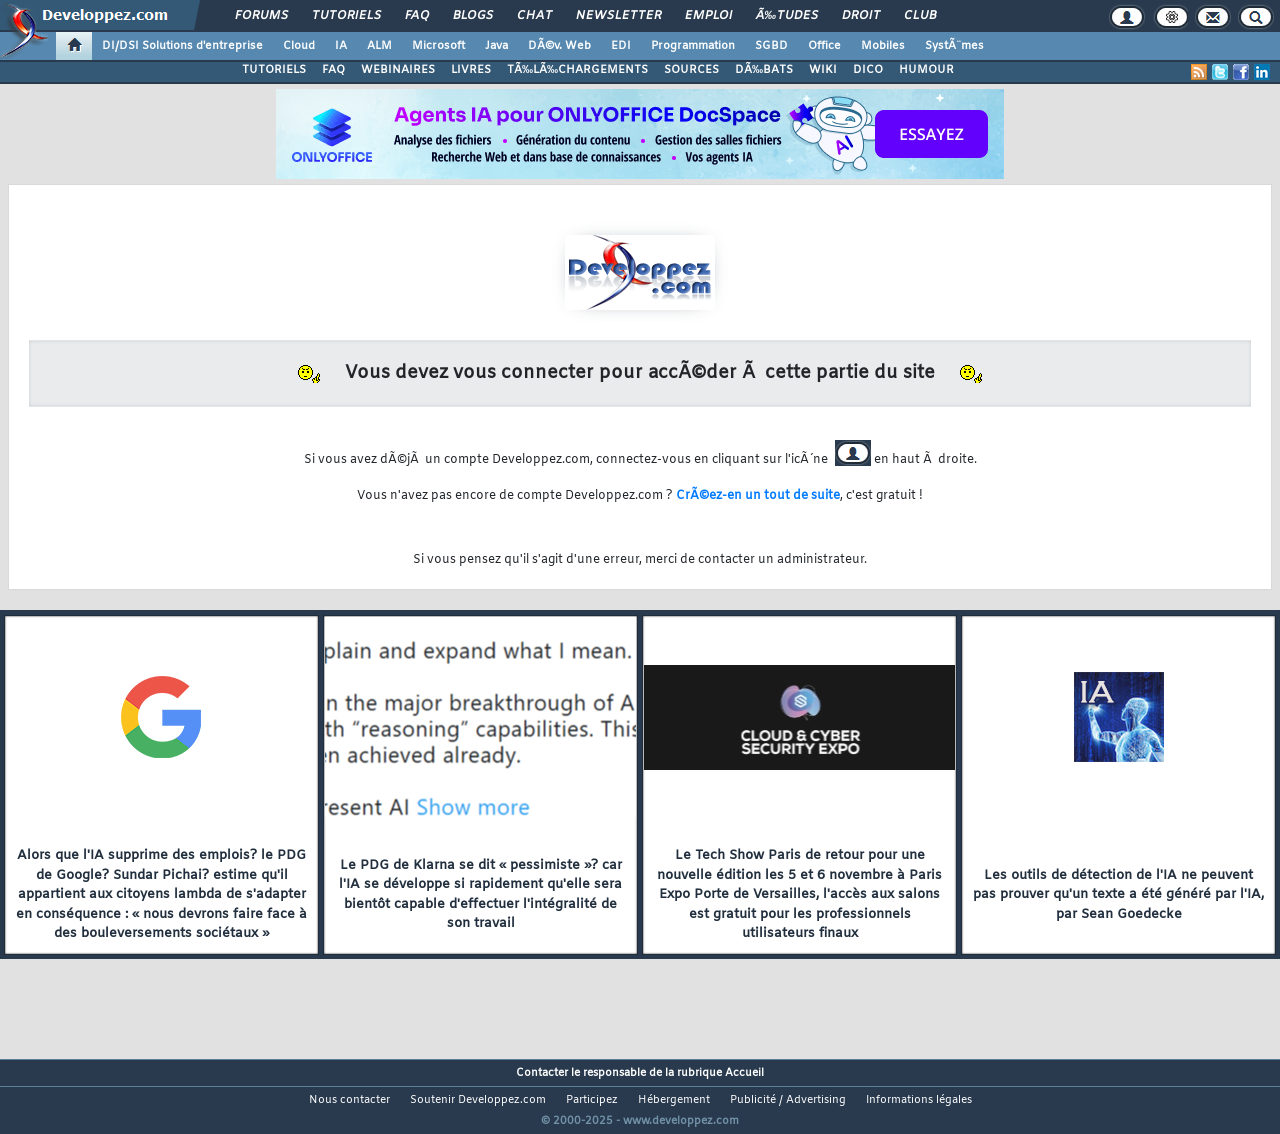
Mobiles (883, 46)
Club (920, 16)
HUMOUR (926, 70)
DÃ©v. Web (559, 46)
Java (496, 46)
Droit (861, 16)
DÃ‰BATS (764, 70)
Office (824, 46)
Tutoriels (346, 16)
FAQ (417, 16)
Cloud (299, 46)
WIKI (823, 70)
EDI (621, 46)
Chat (534, 16)
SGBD (771, 46)
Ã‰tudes (787, 16)
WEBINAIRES (398, 70)
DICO (868, 70)
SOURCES (691, 70)
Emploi (708, 16)
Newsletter (618, 16)
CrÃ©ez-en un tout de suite (758, 496)
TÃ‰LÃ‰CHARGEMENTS (577, 70)
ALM (379, 46)
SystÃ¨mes (954, 46)
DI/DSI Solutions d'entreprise (182, 46)
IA (341, 46)
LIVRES (471, 70)
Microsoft (438, 46)
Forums (261, 16)
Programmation (693, 46)
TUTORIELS (274, 70)
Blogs (473, 16)
